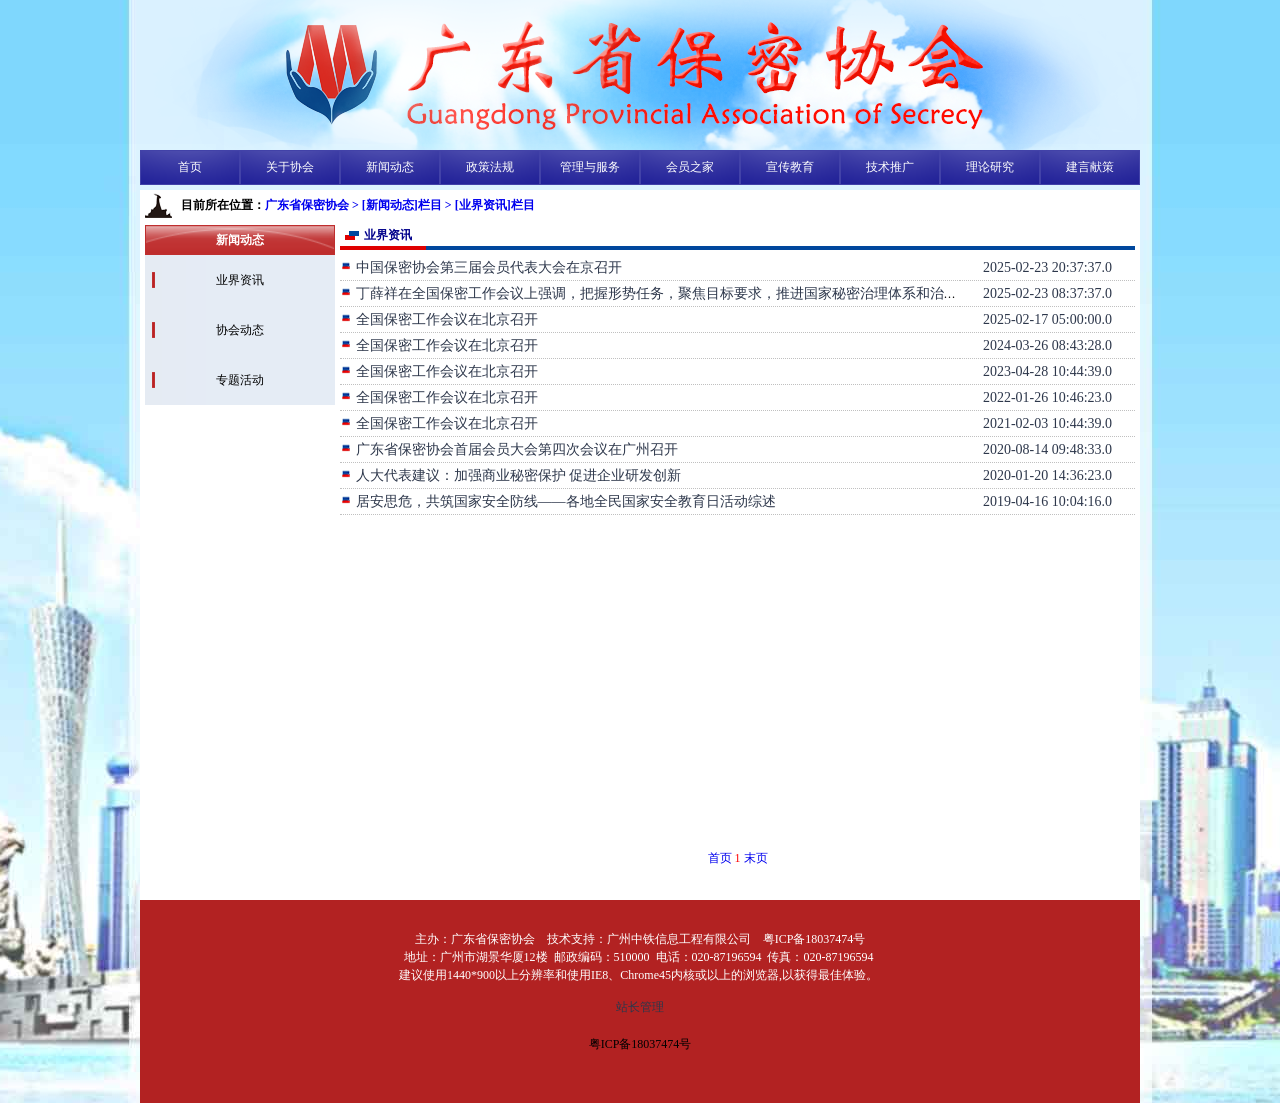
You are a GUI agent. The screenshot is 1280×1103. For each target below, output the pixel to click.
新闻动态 (390, 167)
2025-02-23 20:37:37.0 (1047, 267)
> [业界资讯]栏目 (490, 205)
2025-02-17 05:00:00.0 (1047, 319)
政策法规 (490, 167)
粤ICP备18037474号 (640, 1044)
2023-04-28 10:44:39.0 (1047, 371)
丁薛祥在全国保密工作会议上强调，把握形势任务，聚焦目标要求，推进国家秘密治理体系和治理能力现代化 (684, 293)
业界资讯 (240, 280)
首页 (190, 167)
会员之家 (690, 167)
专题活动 (240, 380)
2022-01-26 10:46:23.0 (1047, 397)
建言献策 (1090, 167)
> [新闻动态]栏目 (397, 205)
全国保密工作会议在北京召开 (439, 319)
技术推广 (890, 167)
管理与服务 (590, 167)
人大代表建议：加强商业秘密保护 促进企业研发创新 (510, 475)
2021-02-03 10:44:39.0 (1047, 423)
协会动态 (240, 330)
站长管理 (640, 1007)
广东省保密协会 (307, 205)
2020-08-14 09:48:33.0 (1047, 449)
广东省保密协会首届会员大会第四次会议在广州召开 (509, 449)
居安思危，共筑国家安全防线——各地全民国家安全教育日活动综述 (558, 501)
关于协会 (290, 167)
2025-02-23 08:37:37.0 (1047, 293)
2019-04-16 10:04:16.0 (1047, 501)
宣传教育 (790, 167)
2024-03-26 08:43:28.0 (1047, 345)
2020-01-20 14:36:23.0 (1047, 475)
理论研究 (990, 167)
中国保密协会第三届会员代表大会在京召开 (481, 267)
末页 (756, 858)
